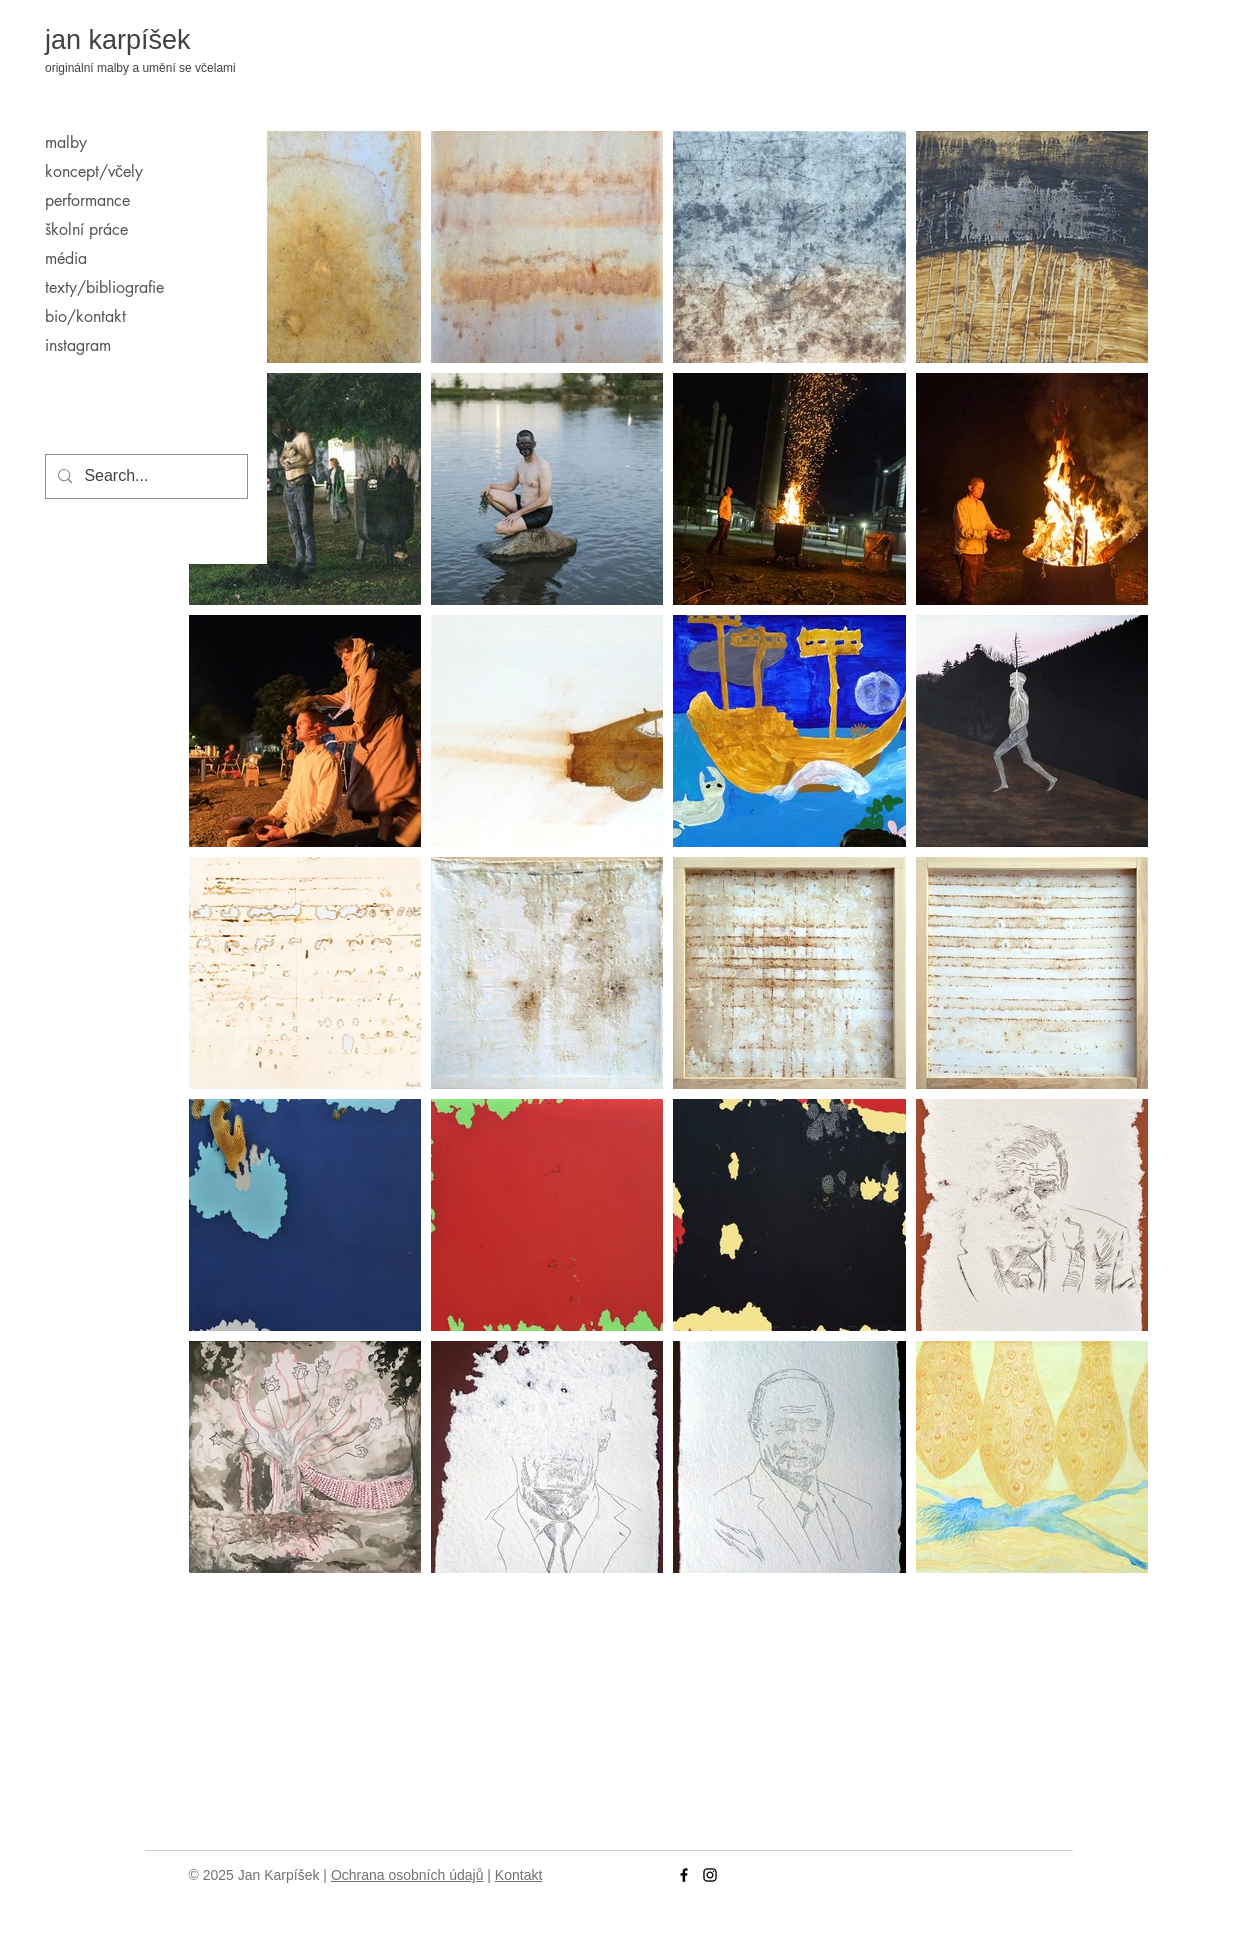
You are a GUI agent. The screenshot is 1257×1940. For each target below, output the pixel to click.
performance (87, 200)
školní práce (86, 229)
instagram (78, 345)
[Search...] (144, 476)
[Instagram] (710, 1875)
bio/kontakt (85, 316)
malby (66, 142)
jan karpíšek (118, 40)
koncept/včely (94, 171)
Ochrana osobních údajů (407, 1875)
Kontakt (518, 1875)
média (66, 258)
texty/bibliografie (104, 287)
